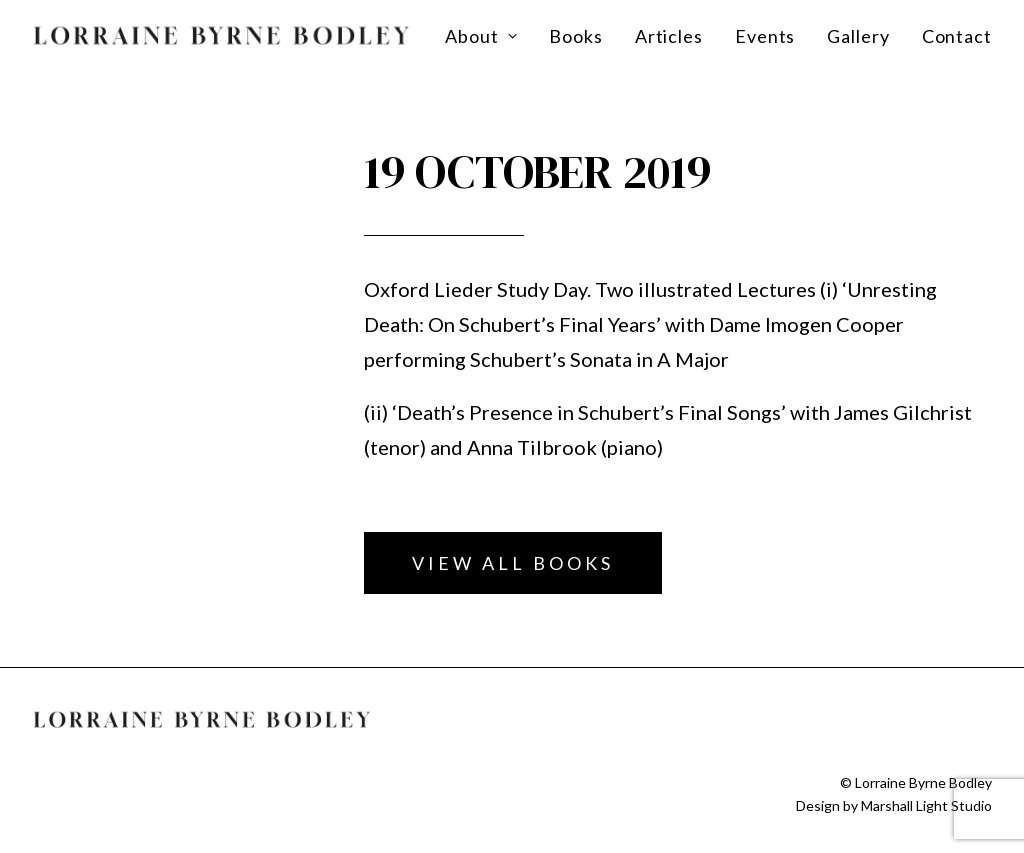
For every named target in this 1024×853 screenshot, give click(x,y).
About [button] (481, 36)
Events (765, 36)
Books (576, 36)
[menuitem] (488, 36)
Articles (669, 36)
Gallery (858, 36)
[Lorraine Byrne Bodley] (221, 36)
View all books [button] (513, 563)
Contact (957, 36)
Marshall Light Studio (926, 805)
